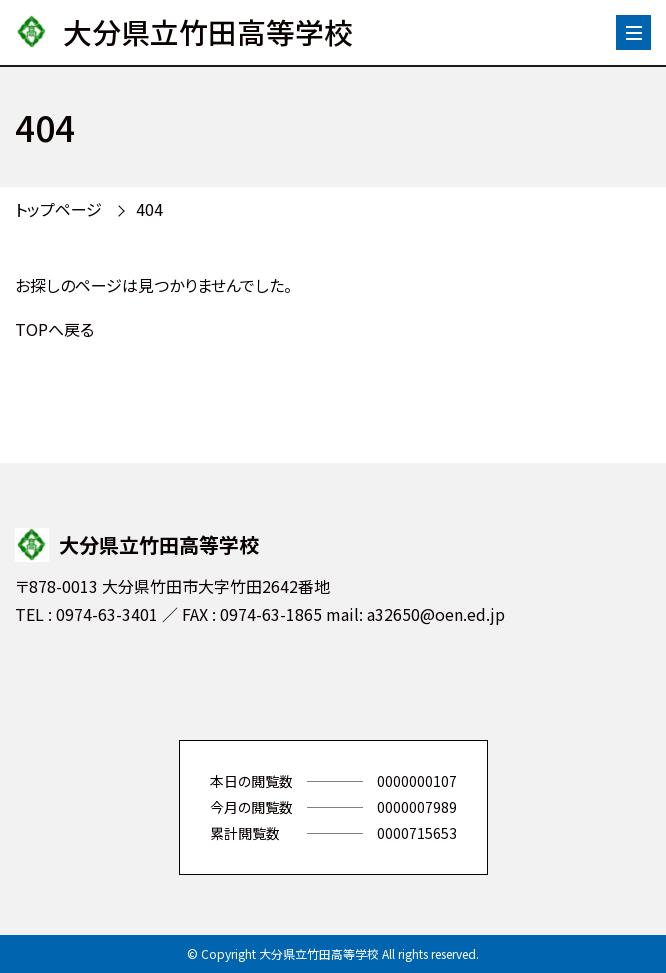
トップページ (58, 209)
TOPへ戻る (54, 329)
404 (149, 209)
